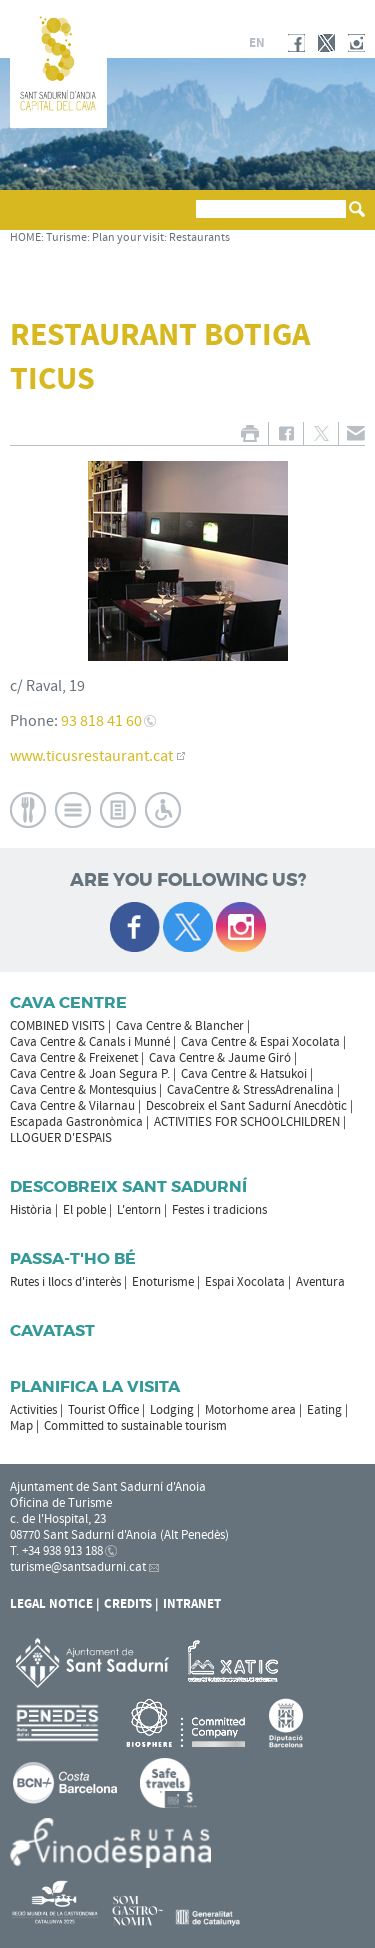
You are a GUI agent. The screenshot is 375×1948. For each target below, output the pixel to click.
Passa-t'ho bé (73, 1258)
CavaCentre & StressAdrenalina (250, 1090)
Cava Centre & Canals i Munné (90, 1042)
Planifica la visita (95, 1386)
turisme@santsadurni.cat (78, 1567)
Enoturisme (163, 1282)
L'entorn (139, 1210)
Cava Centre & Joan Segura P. (90, 1074)
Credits (128, 1604)
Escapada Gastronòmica (76, 1122)
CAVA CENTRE (68, 1002)
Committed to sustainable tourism (135, 1426)
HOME (25, 237)
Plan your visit (128, 237)
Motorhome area (250, 1410)
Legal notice (51, 1604)
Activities (33, 1410)
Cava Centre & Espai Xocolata (260, 1042)
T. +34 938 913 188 (56, 1551)
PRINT (249, 433)
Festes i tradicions (219, 1210)
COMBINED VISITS (57, 1026)
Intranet (192, 1604)
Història (31, 1210)
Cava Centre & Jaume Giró (220, 1058)
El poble (84, 1210)
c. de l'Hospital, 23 (58, 1519)
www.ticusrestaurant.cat (91, 756)
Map (21, 1426)
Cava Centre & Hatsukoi (244, 1074)
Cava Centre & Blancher (180, 1026)
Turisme (66, 237)
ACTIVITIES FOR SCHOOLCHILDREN (247, 1122)
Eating (324, 1410)
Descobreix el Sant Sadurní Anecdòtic (246, 1106)
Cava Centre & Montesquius (83, 1090)
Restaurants (199, 237)
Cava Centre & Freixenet (74, 1058)
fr (232, 43)
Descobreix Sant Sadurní (128, 1186)
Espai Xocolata (245, 1282)
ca (185, 43)
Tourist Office (103, 1410)
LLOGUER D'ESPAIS (61, 1138)
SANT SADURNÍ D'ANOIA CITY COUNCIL (282, 14)
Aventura (320, 1282)
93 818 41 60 (101, 721)
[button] (28, 219)
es (209, 43)
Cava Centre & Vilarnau (72, 1106)
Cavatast (52, 1330)
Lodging (172, 1410)
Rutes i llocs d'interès (65, 1282)
